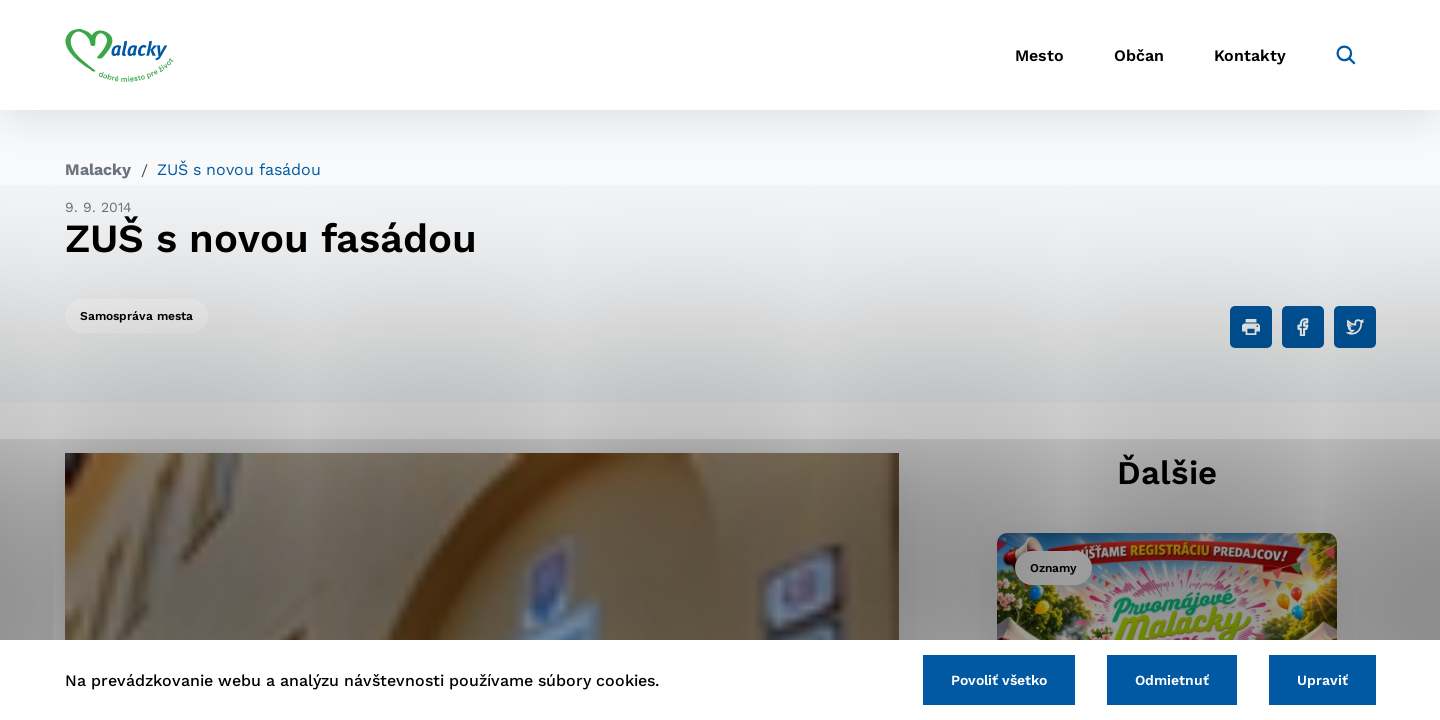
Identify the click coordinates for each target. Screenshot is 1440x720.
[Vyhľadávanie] (1346, 55)
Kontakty (1250, 55)
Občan (1139, 55)
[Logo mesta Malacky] (119, 55)
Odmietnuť (1172, 680)
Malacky (98, 169)
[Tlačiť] (1251, 327)
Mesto (1039, 55)
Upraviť (1322, 680)
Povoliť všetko (999, 680)
